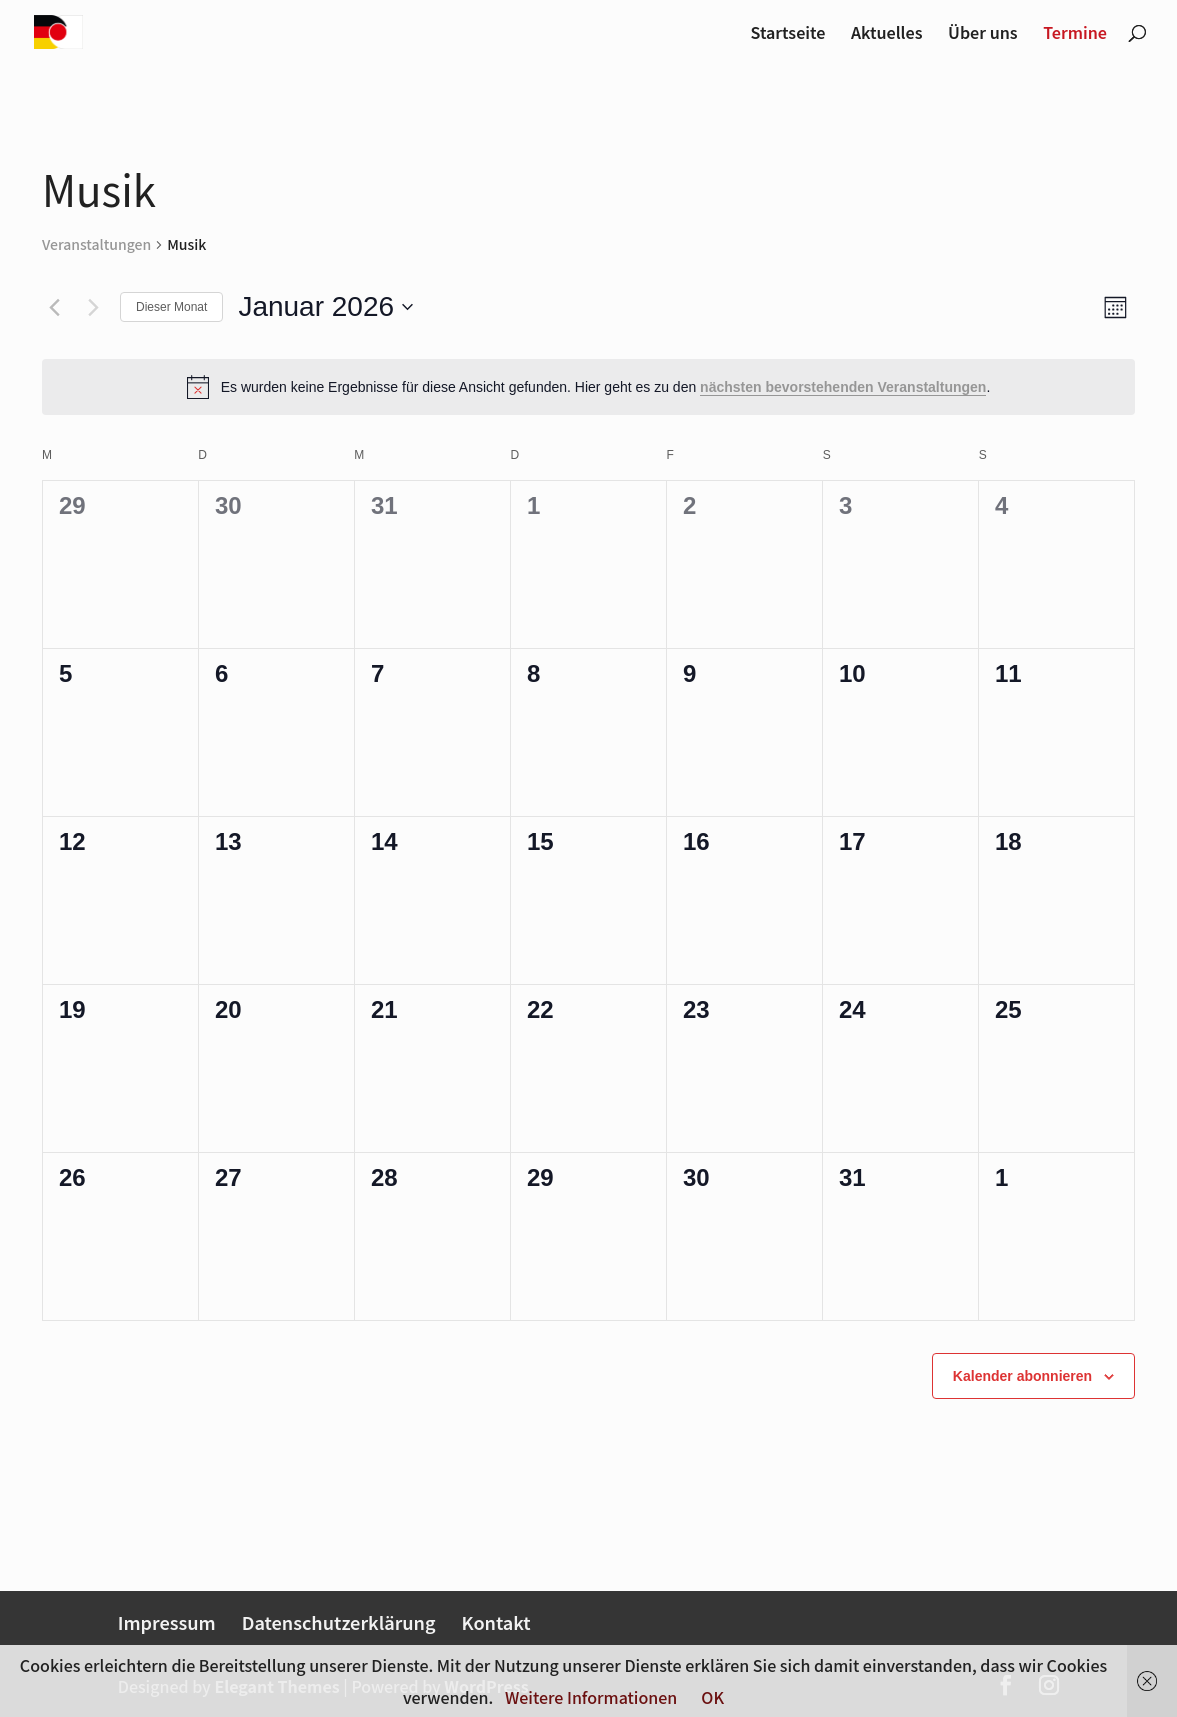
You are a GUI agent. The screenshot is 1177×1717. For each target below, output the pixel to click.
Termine (1075, 34)
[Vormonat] (54, 307)
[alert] (588, 387)
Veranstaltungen (96, 244)
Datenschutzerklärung (339, 1622)
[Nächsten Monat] (93, 307)
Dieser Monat (171, 307)
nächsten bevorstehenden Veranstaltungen (843, 387)
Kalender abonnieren (1022, 1376)
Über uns (983, 34)
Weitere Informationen (591, 1697)
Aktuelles (886, 34)
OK (712, 1697)
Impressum (167, 1622)
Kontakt (496, 1622)
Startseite (788, 34)
